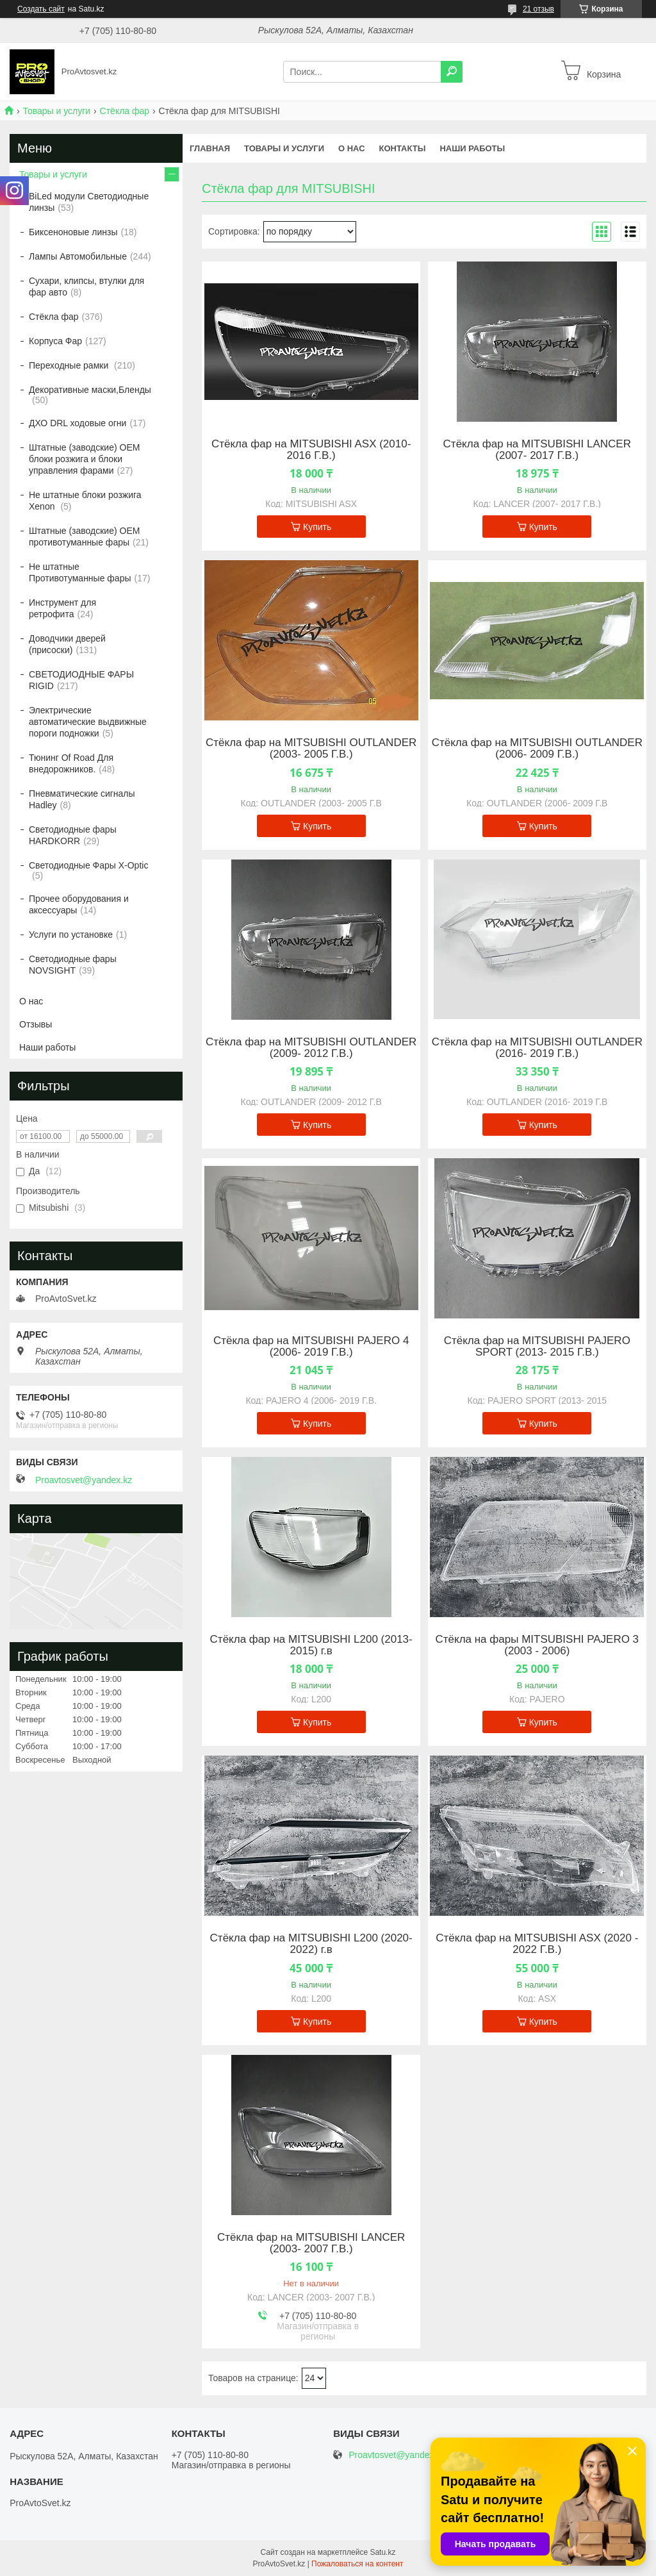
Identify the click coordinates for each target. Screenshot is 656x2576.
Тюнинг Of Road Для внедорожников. (71, 763)
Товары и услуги (56, 111)
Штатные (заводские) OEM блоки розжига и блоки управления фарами (84, 459)
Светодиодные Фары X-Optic (88, 865)
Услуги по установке (71, 934)
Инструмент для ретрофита (62, 608)
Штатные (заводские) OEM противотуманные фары (84, 536)
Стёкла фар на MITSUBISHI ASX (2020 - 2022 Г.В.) (537, 1944)
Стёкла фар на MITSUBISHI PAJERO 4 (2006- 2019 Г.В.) (311, 1346)
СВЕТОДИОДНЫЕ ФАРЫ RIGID (81, 680)
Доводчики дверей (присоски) (67, 644)
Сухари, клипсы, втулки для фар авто (86, 286)
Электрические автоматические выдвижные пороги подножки (88, 721)
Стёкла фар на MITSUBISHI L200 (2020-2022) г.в (311, 1944)
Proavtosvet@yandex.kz (83, 1480)
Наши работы (472, 148)
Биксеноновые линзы (73, 232)
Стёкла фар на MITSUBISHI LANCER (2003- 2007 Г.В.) (311, 2243)
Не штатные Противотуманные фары (80, 572)
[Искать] (452, 72)
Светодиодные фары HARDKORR (73, 835)
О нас (351, 148)
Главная (210, 148)
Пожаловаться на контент (357, 2563)
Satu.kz (382, 2552)
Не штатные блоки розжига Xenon (85, 500)
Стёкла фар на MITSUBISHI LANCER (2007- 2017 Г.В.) (537, 449)
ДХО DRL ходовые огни (77, 423)
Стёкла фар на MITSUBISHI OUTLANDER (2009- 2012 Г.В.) (311, 1047)
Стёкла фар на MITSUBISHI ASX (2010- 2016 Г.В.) (311, 449)
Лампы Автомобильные (78, 256)
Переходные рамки (70, 365)
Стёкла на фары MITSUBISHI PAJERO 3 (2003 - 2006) (537, 1645)
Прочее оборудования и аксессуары (79, 904)
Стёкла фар (125, 111)
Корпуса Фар (55, 341)
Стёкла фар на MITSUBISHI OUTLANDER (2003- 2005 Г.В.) (311, 748)
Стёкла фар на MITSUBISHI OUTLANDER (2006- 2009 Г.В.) (537, 748)
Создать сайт (41, 8)
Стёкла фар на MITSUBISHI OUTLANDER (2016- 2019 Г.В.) (537, 1047)
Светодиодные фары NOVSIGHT (73, 965)
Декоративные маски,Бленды (90, 390)
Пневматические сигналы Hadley (82, 799)
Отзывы (35, 1024)
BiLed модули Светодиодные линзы (89, 202)
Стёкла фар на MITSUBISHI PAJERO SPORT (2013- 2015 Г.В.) (537, 1346)
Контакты (402, 148)
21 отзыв (538, 8)
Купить (317, 527)
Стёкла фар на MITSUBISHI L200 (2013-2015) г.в (311, 1645)
